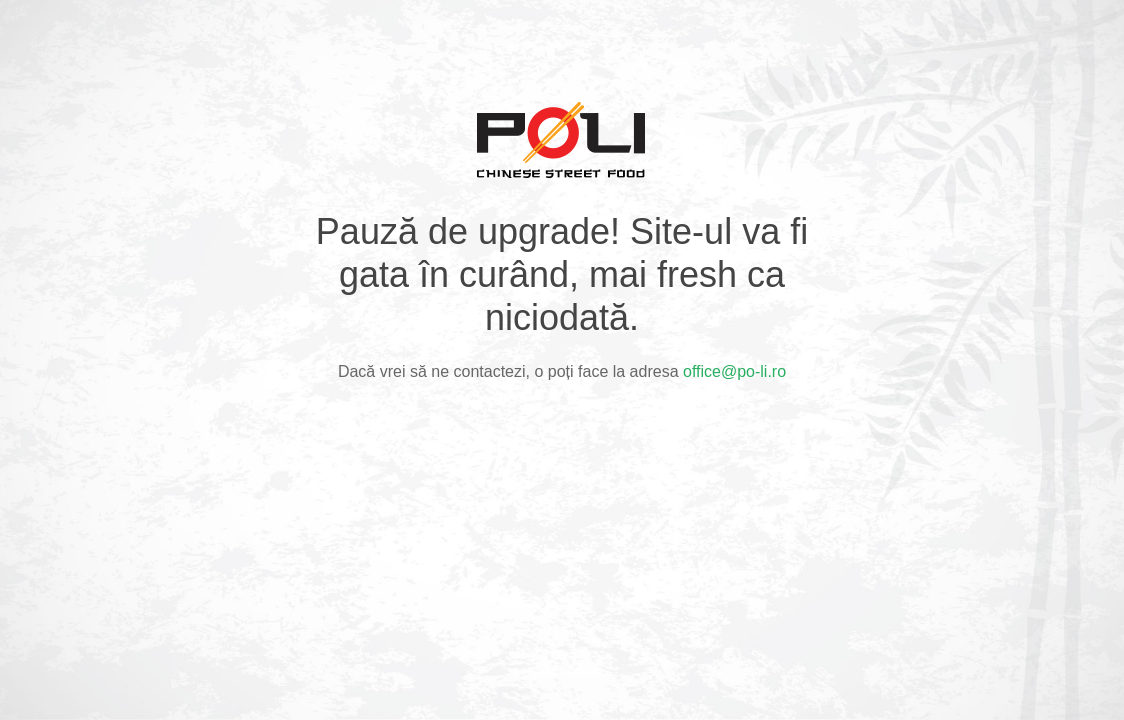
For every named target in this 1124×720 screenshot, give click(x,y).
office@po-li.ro (734, 371)
